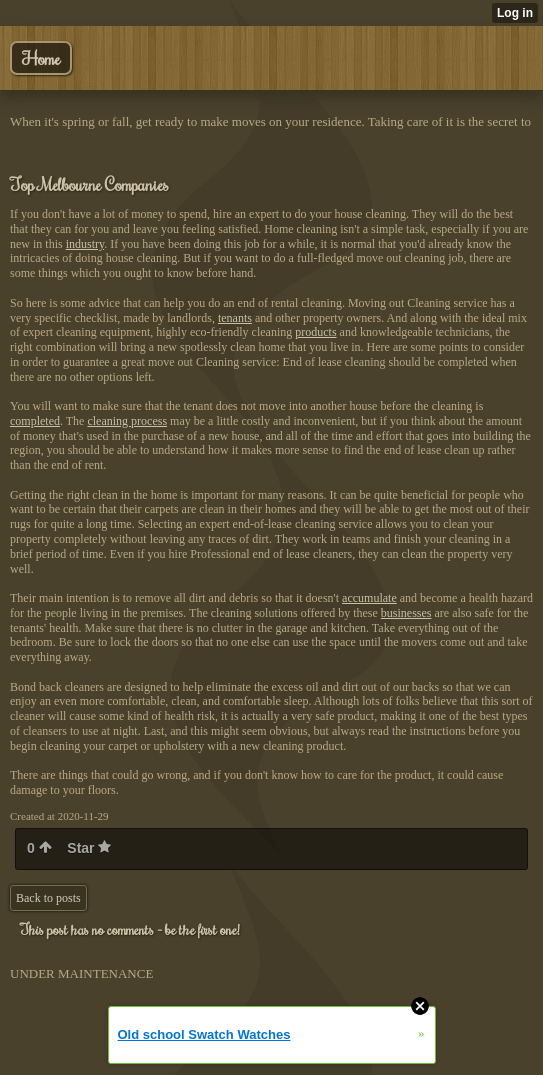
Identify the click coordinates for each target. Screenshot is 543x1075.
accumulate (369, 598)
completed (35, 421)
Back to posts (48, 898)
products (315, 332)
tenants (235, 318)
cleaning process (127, 421)
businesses (406, 613)
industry (85, 244)
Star (89, 848)
